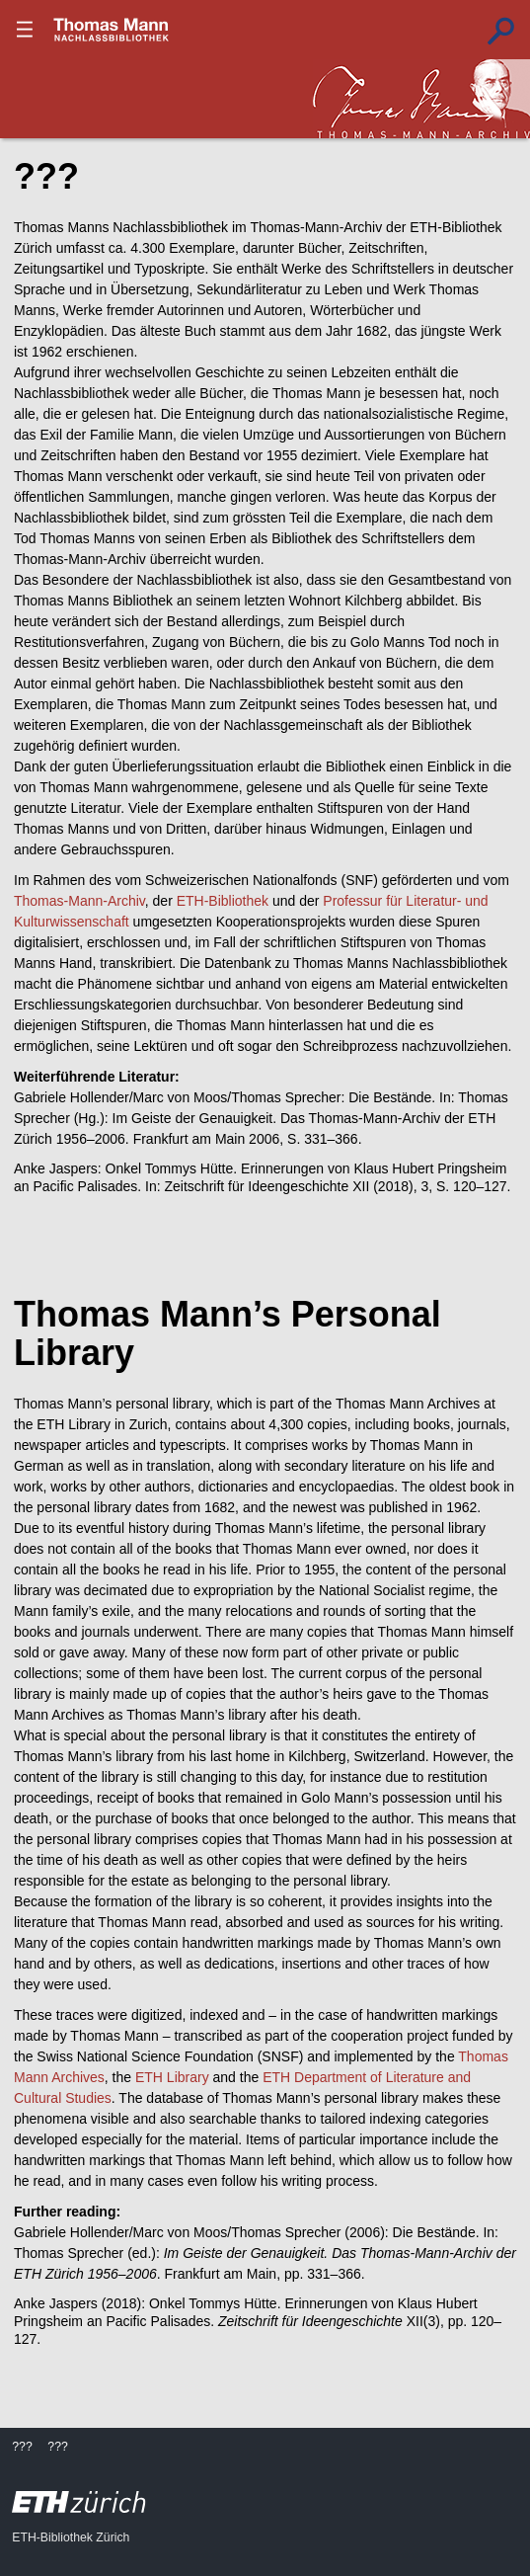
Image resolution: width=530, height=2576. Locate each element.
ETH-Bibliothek (222, 901)
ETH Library (172, 2077)
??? (111, 29)
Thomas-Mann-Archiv (79, 901)
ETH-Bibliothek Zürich (70, 2537)
